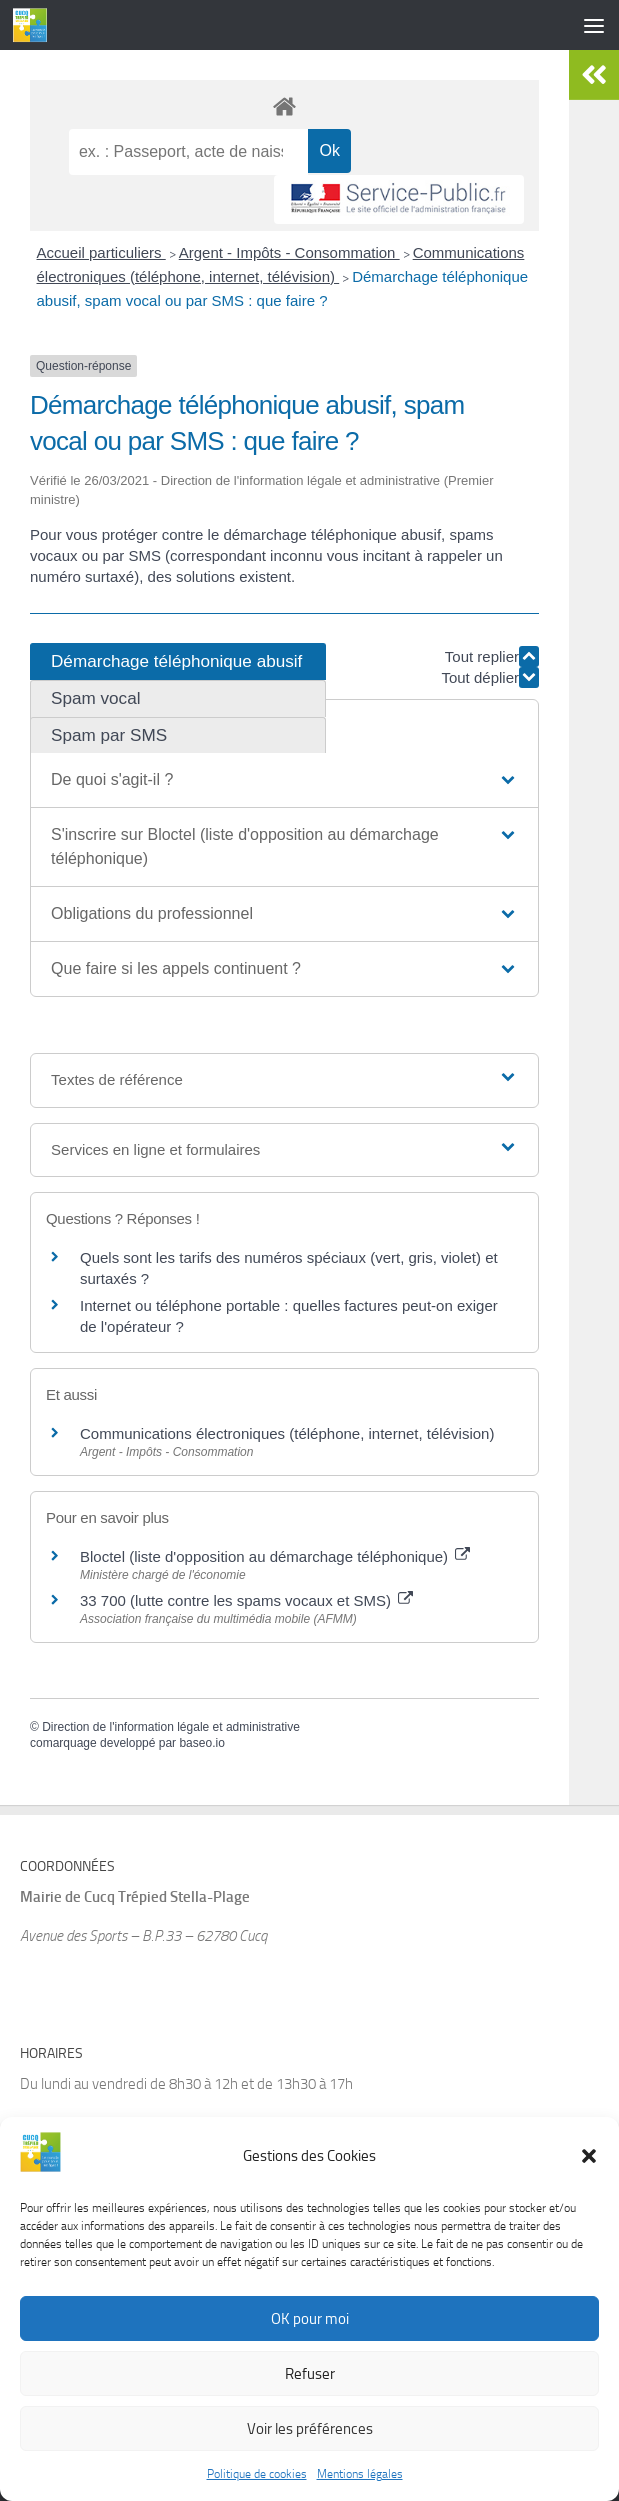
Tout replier (492, 656)
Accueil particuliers (101, 252)
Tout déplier (490, 677)
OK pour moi (310, 2349)
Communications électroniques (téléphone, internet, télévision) (287, 1433)
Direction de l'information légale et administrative (171, 1727)
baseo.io (201, 1743)
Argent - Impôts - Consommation (289, 252)
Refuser (310, 2404)
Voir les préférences (310, 2459)
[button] (589, 2186)
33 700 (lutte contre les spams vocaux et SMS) (246, 1600)
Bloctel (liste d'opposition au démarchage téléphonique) (275, 1556)
